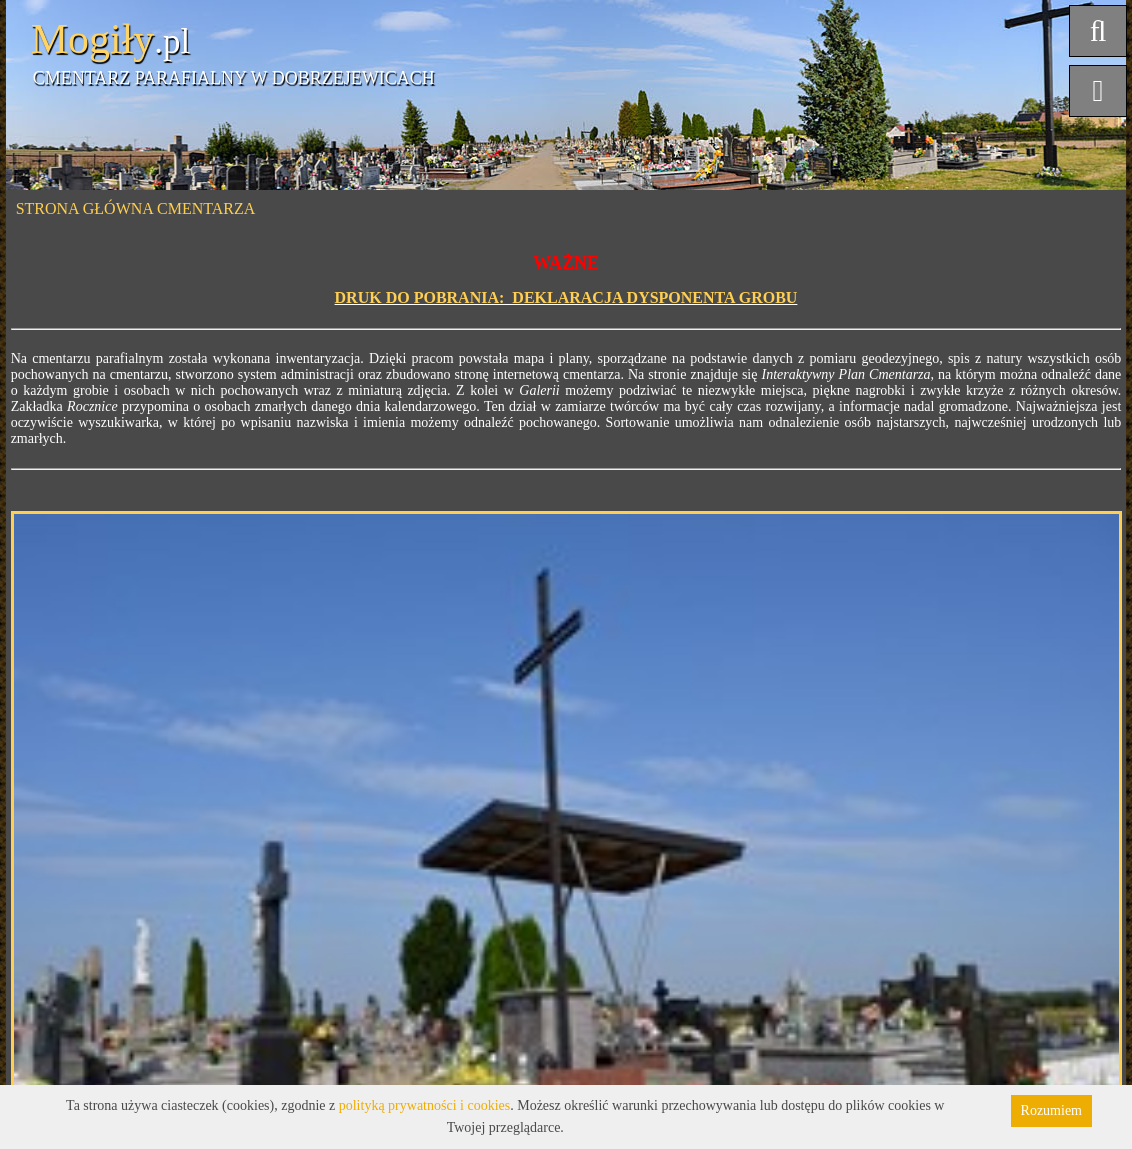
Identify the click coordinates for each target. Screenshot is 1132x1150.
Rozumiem (1051, 1110)
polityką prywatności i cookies (424, 1105)
